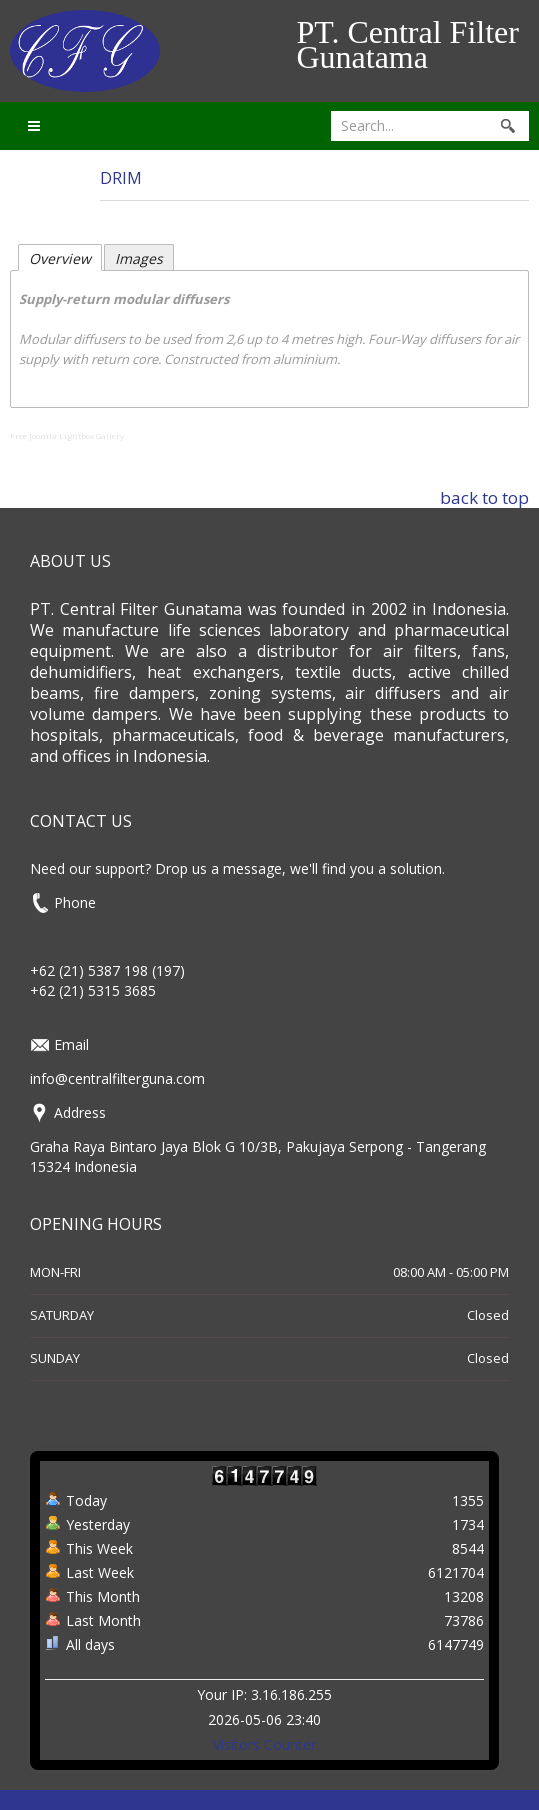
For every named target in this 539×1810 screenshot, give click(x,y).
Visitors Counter (264, 1744)
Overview (60, 258)
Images (139, 258)
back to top (484, 497)
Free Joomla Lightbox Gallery (67, 435)
